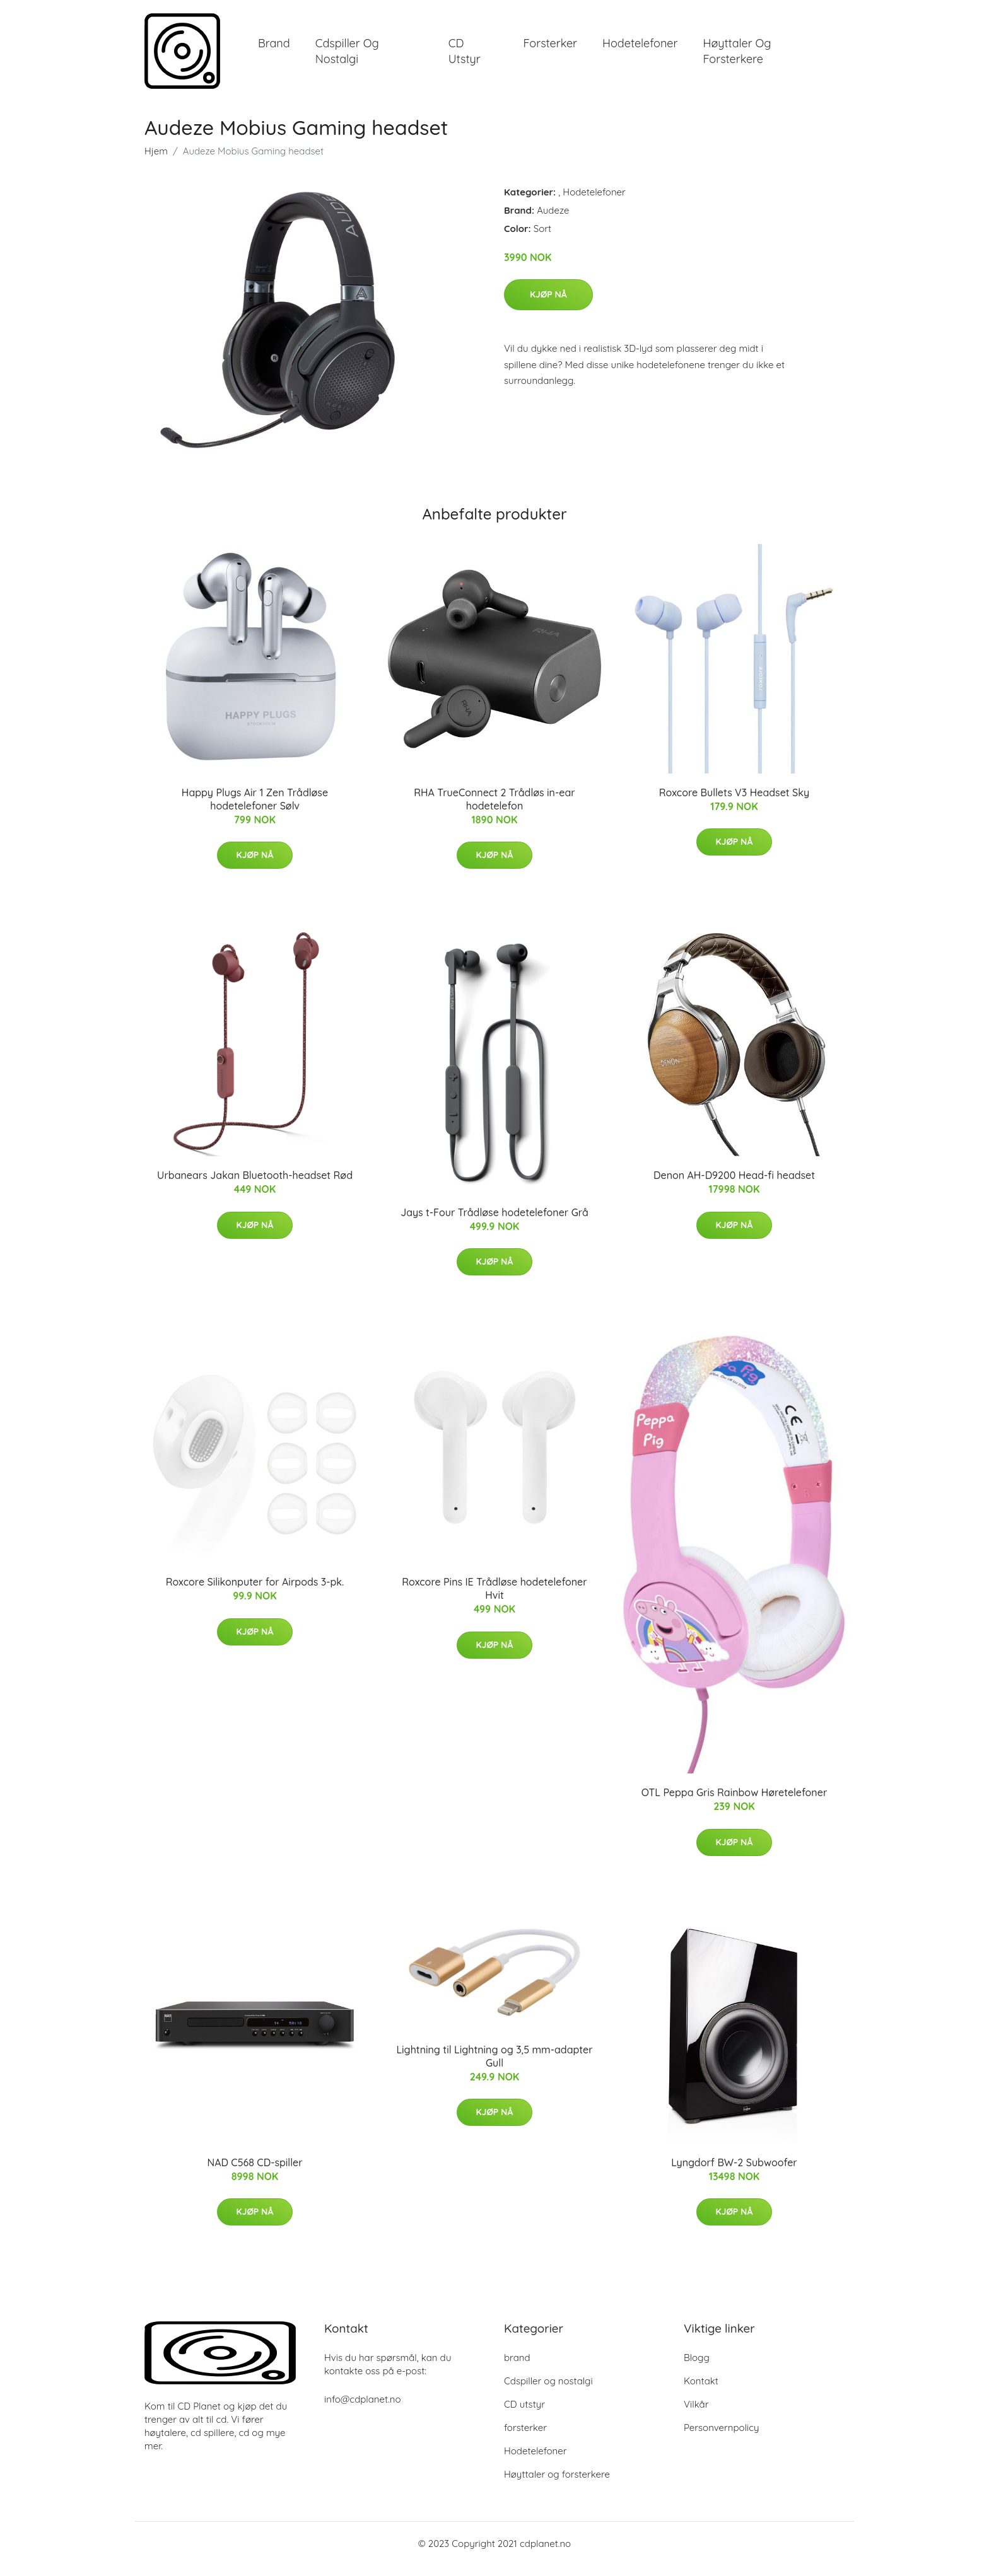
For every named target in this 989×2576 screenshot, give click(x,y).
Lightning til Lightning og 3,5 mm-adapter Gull (494, 2067)
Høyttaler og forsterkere (737, 57)
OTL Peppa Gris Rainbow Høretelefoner (734, 1803)
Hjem (156, 162)
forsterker (550, 49)
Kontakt (701, 2392)
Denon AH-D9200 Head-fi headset (734, 1186)
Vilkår (696, 2415)
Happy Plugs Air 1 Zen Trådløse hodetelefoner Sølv (255, 810)
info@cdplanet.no (362, 2410)
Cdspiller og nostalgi (347, 57)
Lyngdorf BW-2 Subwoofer (734, 2173)
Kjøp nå (548, 305)
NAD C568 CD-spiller (254, 2173)
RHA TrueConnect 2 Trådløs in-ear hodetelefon (494, 810)
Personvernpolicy (721, 2438)
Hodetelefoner (639, 49)
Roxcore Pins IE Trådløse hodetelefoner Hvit (494, 1599)
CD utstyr (464, 57)
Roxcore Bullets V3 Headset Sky (734, 803)
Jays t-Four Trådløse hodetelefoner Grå (494, 1223)
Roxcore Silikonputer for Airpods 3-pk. (255, 1592)
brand (274, 49)
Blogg (697, 2368)
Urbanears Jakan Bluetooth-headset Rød (255, 1186)
